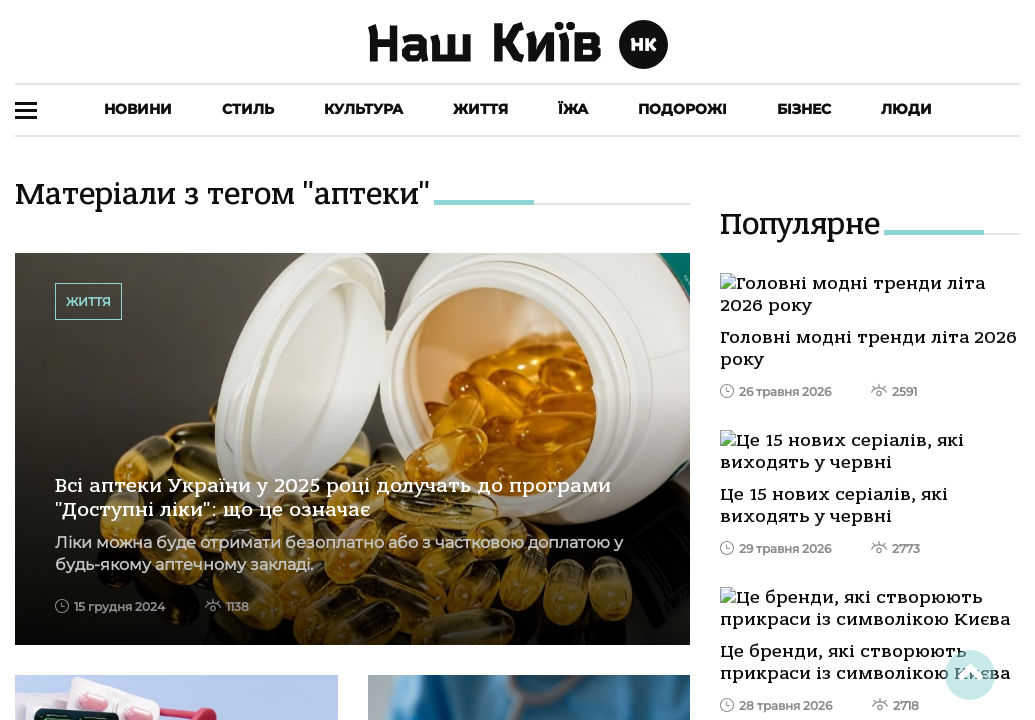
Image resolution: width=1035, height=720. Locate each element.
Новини (138, 109)
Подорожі (682, 109)
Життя (480, 109)
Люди (906, 109)
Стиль (248, 109)
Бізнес (804, 109)
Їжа (573, 109)
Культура (363, 109)
